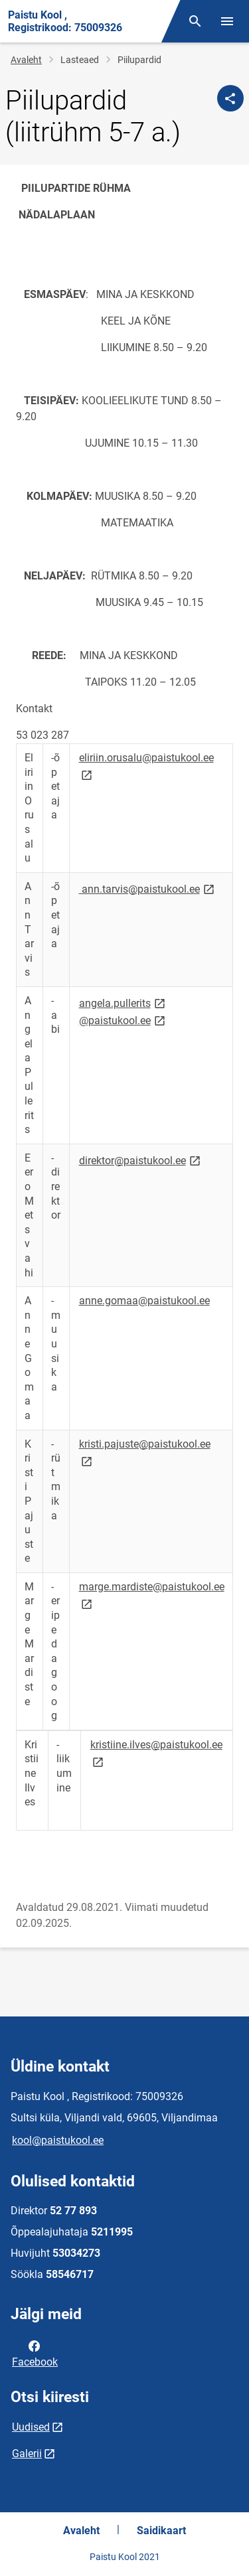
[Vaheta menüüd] (227, 21)
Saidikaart (161, 2530)
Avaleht (26, 59)
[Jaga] (230, 98)
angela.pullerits (123, 1003)
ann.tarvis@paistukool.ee (147, 888)
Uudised (31, 2427)
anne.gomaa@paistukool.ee (144, 1300)
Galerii (27, 2453)
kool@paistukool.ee (58, 2140)
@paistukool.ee (123, 1020)
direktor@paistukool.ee (141, 1160)
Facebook (35, 2353)
